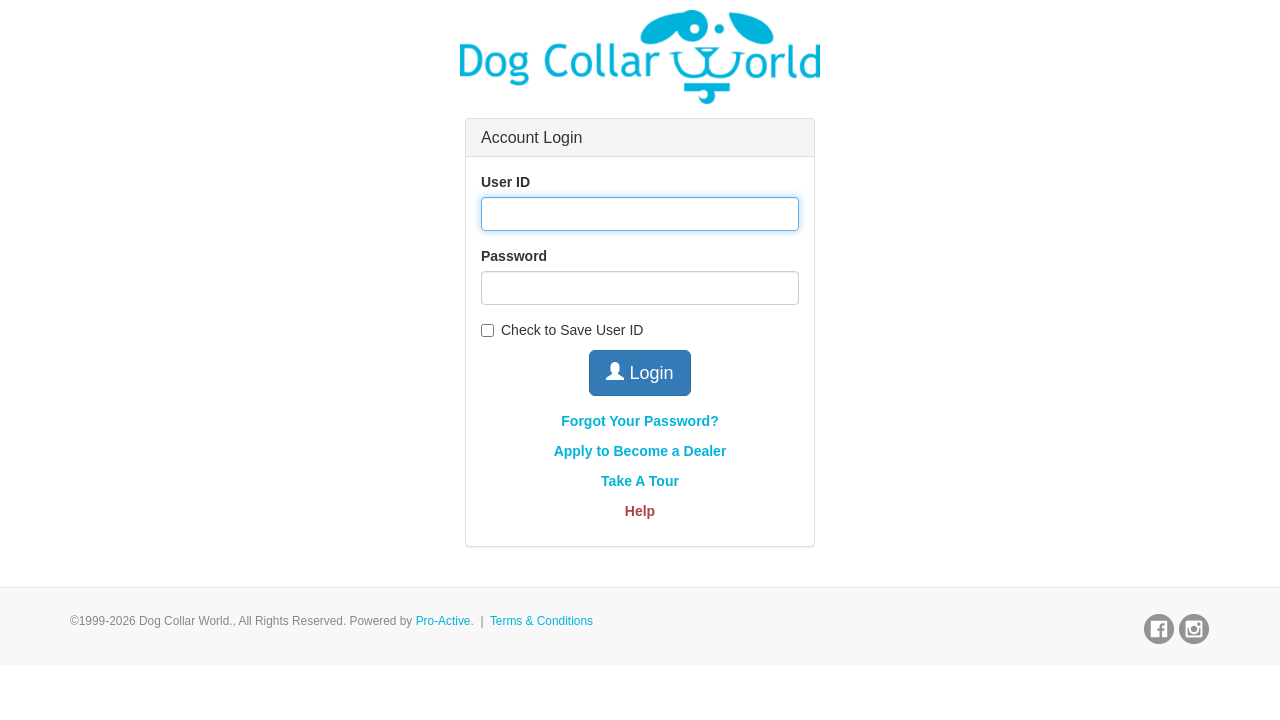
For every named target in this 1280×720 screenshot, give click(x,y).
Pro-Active (443, 621)
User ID (505, 182)
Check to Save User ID (562, 330)
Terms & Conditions (541, 621)
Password (514, 256)
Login (639, 372)
